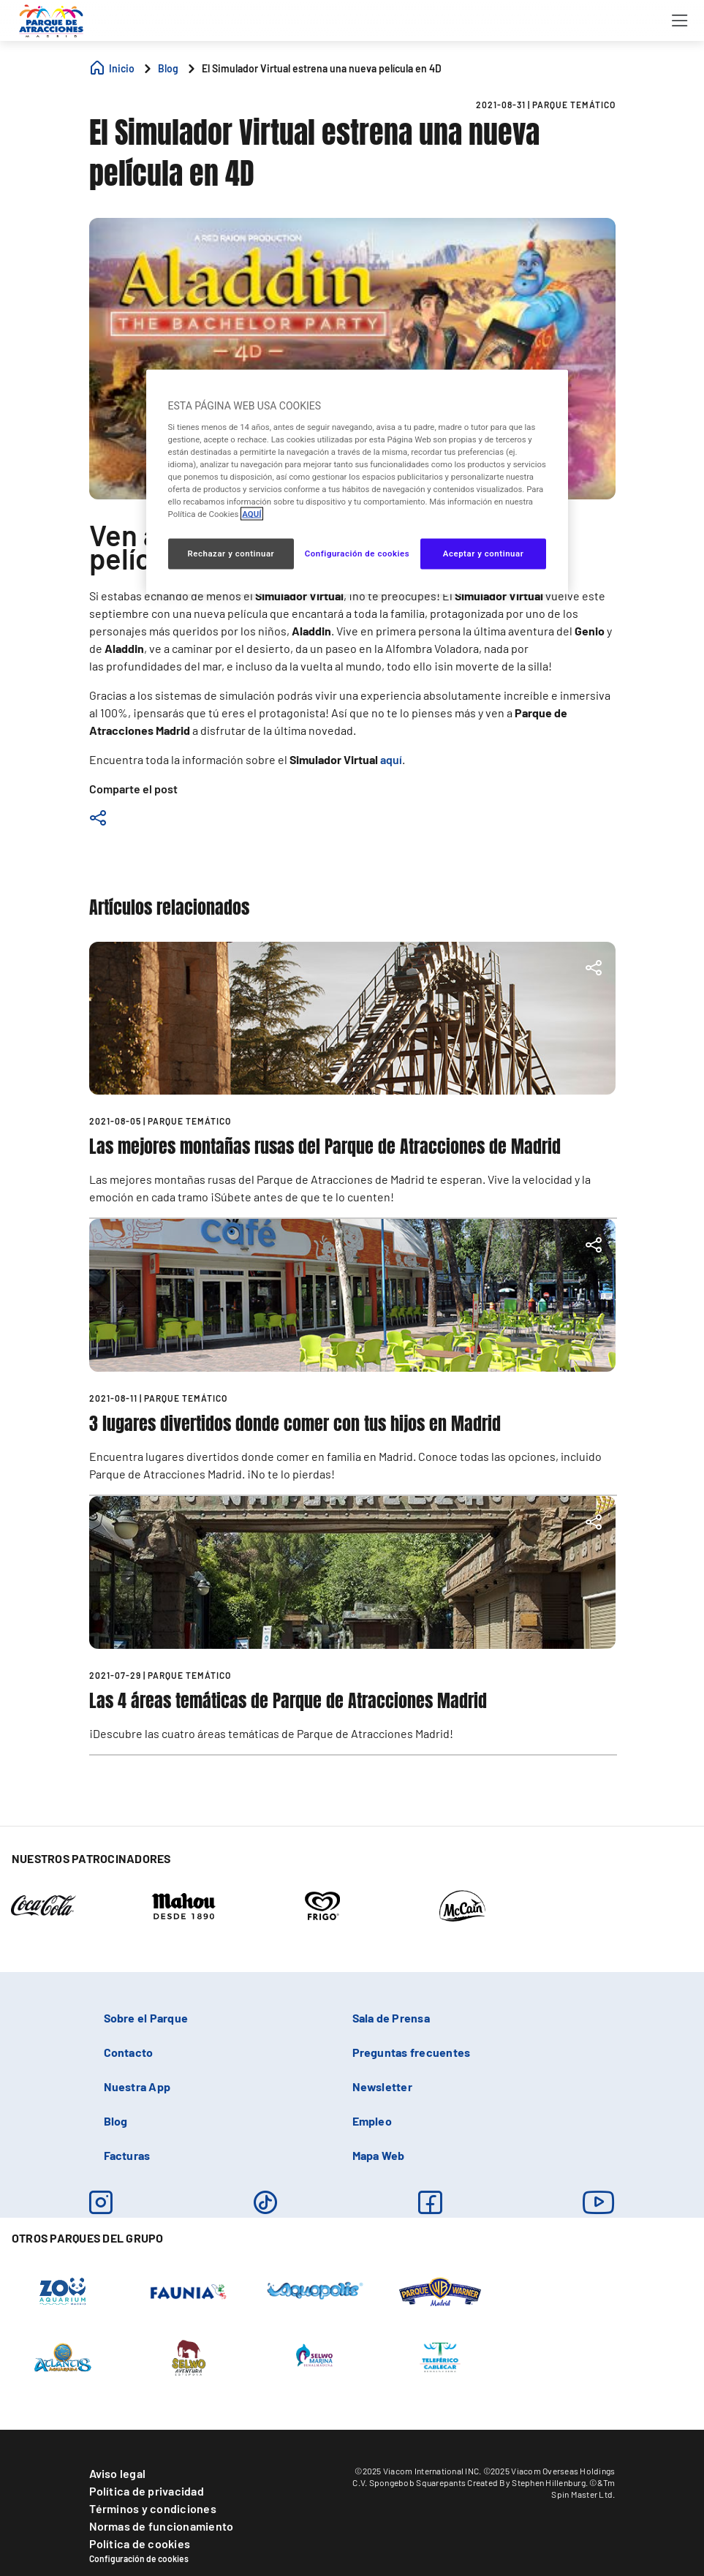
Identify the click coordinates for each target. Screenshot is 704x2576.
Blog (116, 2121)
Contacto (129, 2052)
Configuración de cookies (139, 2558)
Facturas (127, 2155)
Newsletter (382, 2086)
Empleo (372, 2121)
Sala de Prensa (391, 2018)
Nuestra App (137, 2086)
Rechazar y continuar (230, 553)
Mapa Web (378, 2155)
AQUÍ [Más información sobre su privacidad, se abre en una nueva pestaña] (251, 514)
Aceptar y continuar (483, 553)
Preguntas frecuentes (411, 2052)
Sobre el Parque (146, 2018)
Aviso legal (117, 2473)
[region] (357, 482)
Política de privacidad (146, 2491)
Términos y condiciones (152, 2508)
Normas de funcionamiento (161, 2526)
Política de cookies (140, 2543)
